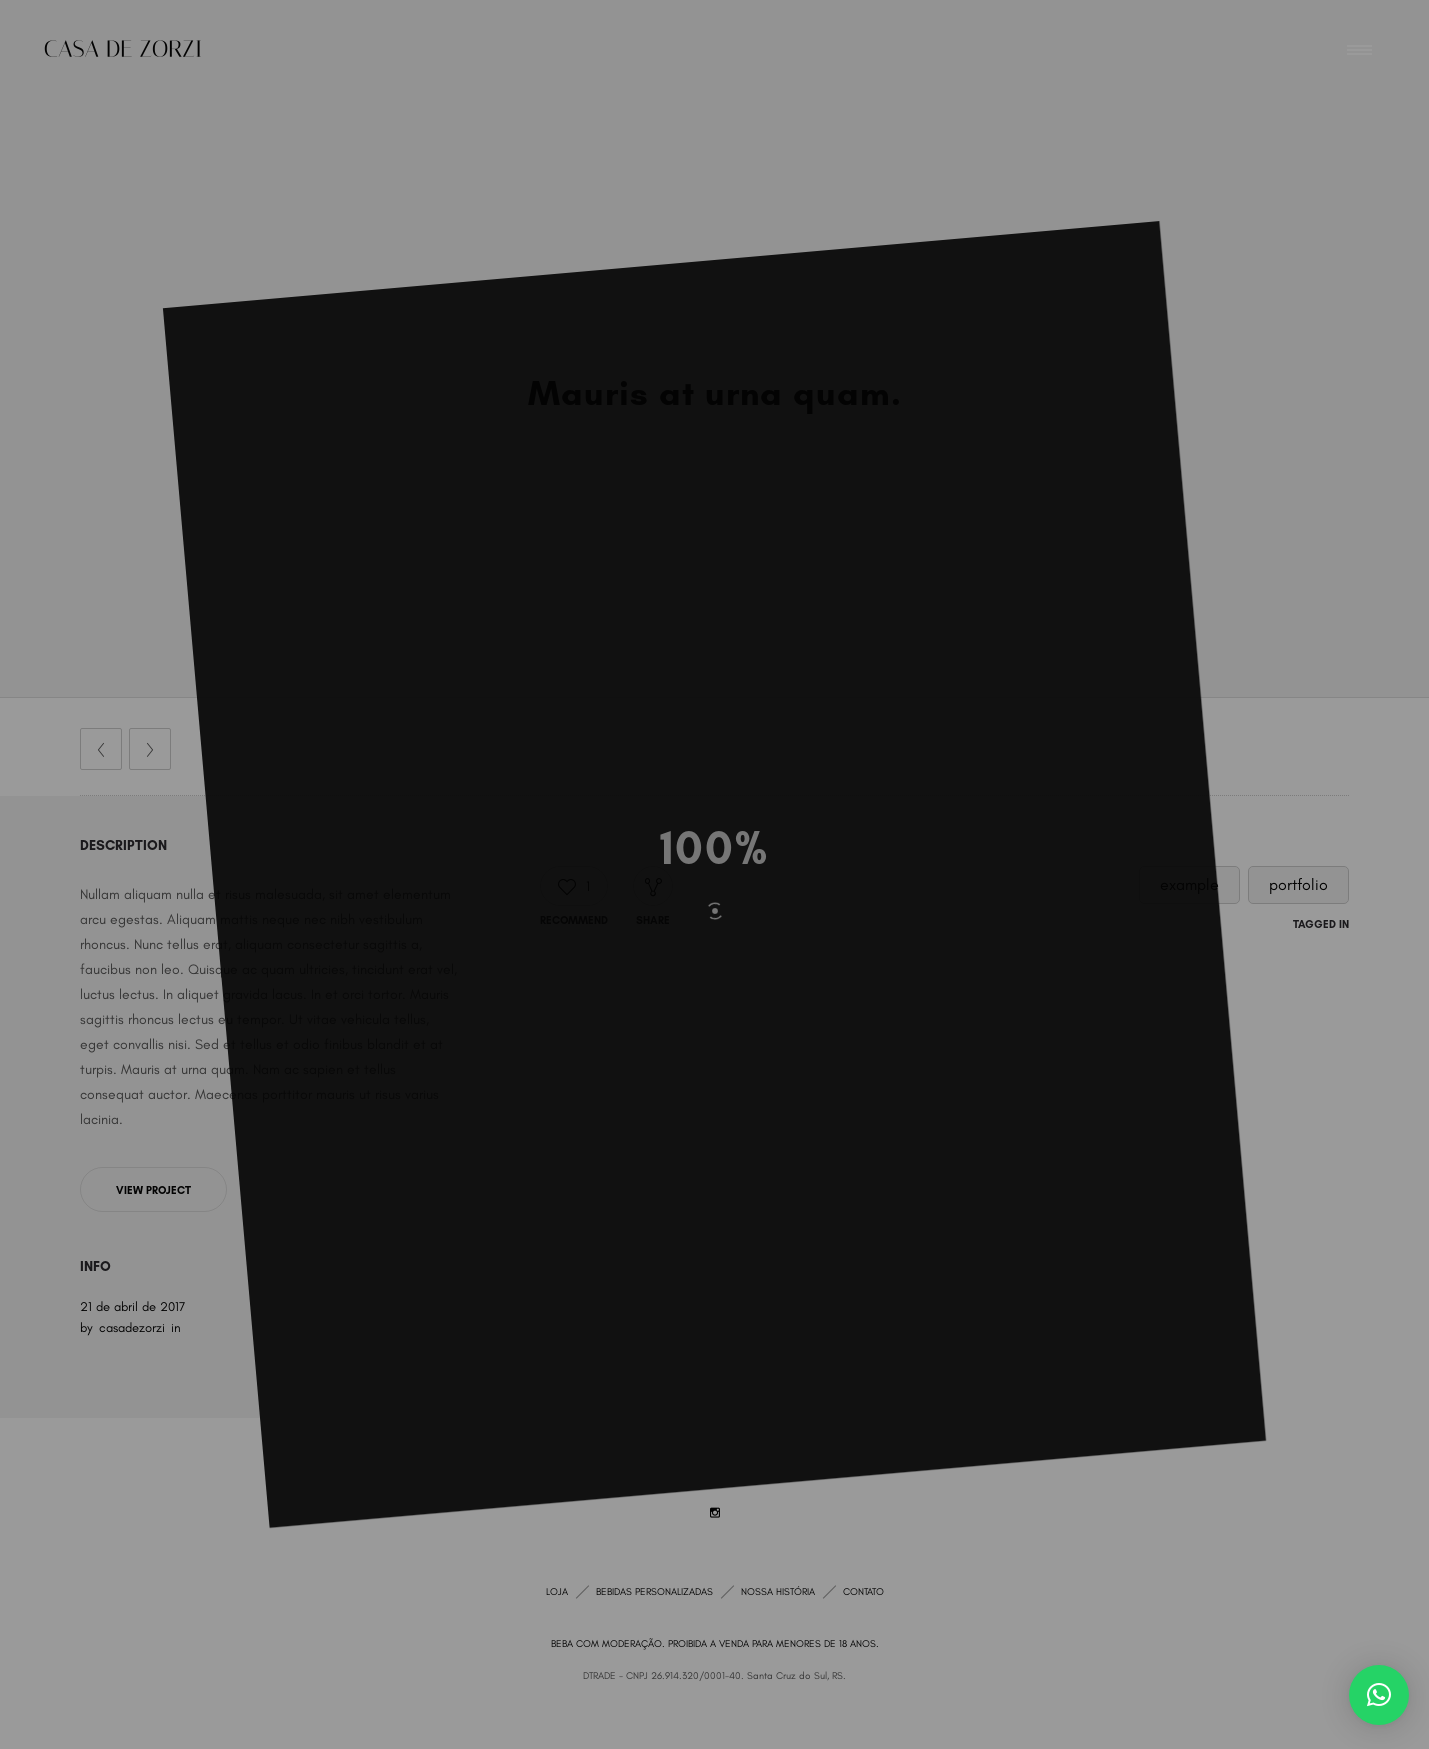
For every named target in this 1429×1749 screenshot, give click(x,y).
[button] (1379, 1695)
